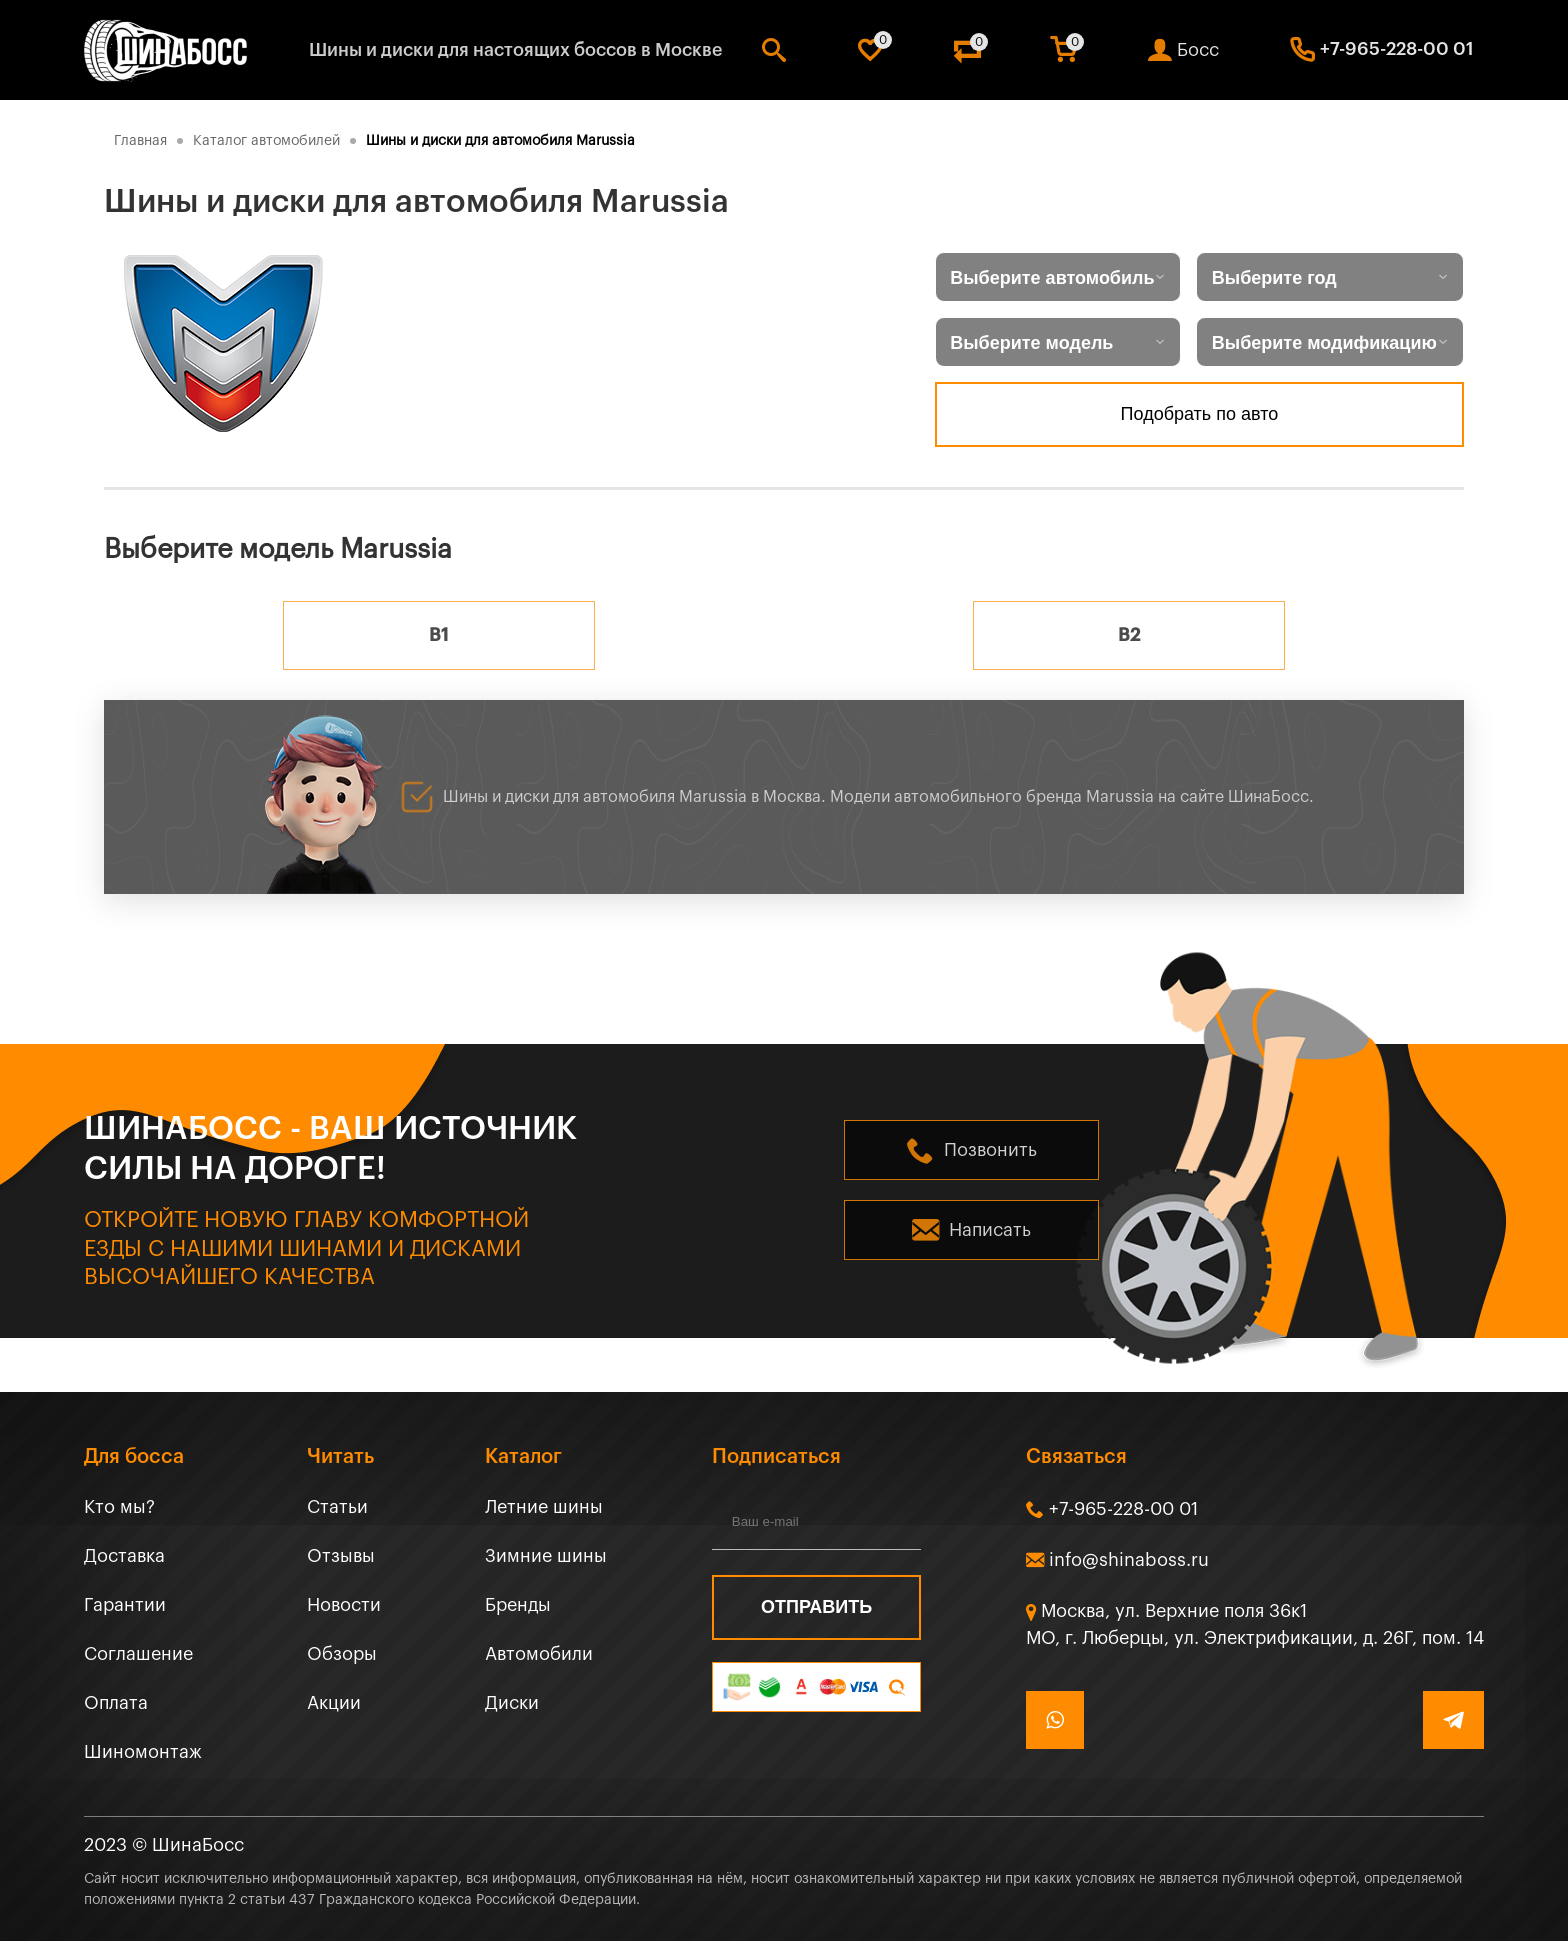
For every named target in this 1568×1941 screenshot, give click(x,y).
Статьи (337, 1507)
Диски (512, 1703)
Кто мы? (119, 1507)
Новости (344, 1605)
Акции (334, 1703)
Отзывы (341, 1556)
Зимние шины (546, 1556)
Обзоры (342, 1654)
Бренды (518, 1605)
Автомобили (539, 1654)
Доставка (124, 1556)
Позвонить (990, 1150)
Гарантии (125, 1605)
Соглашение (138, 1654)
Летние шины (544, 1507)
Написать (990, 1230)
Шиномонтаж (143, 1752)
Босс (1198, 50)
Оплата (116, 1703)
